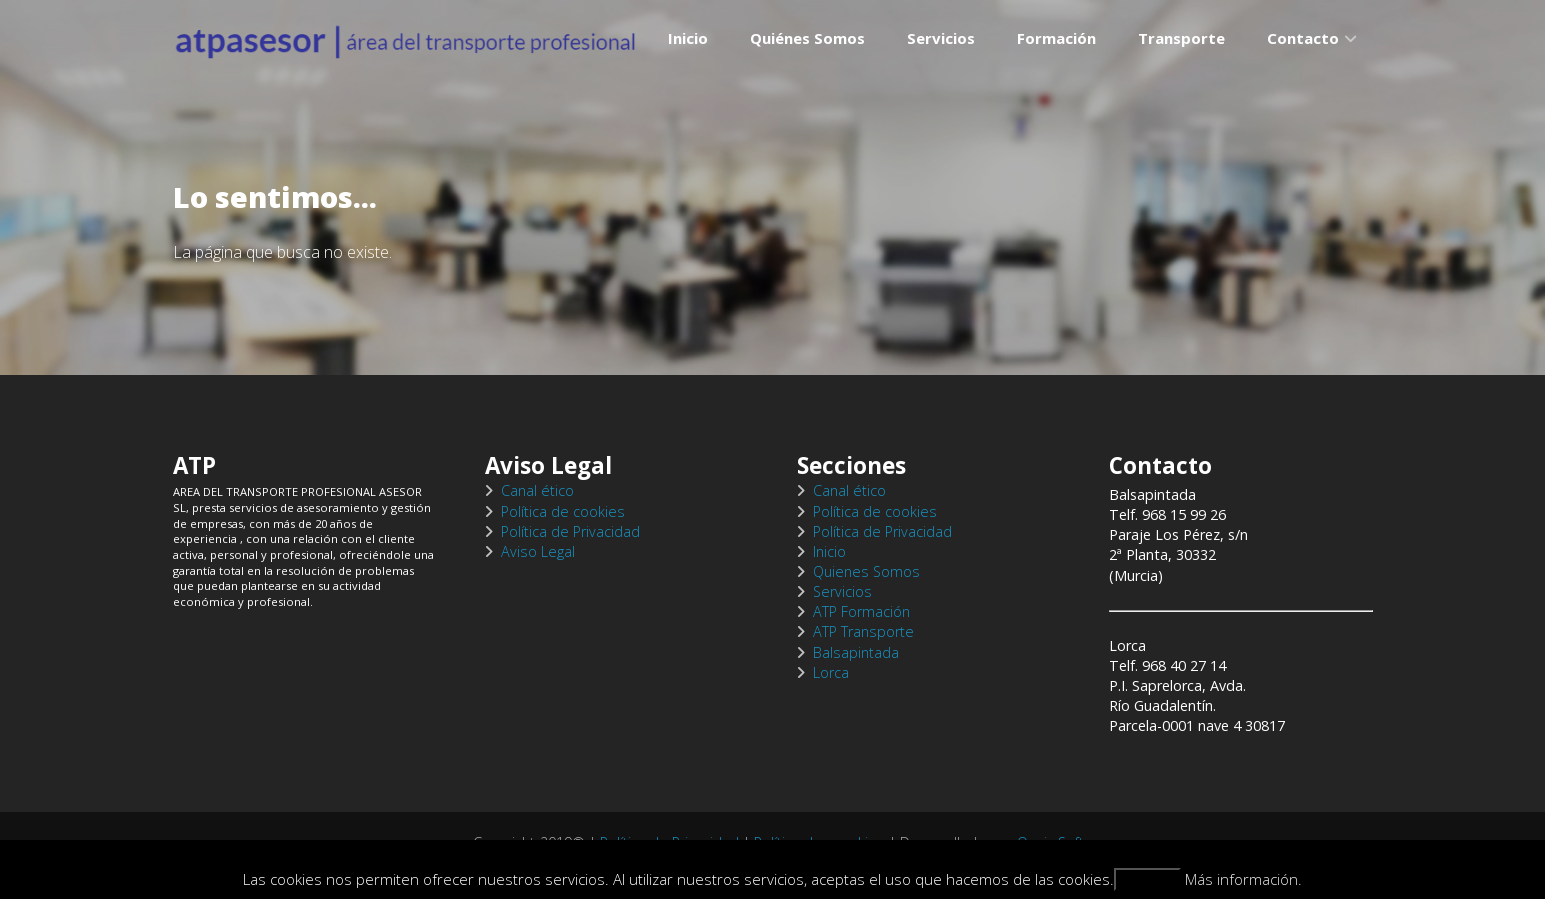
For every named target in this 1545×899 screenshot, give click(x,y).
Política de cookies (563, 511)
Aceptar (1148, 879)
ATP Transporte (863, 631)
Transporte (1181, 65)
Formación (1056, 65)
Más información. (1243, 879)
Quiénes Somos (807, 65)
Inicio (688, 65)
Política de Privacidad (570, 531)
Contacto (1303, 65)
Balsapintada (856, 652)
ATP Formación (861, 611)
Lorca (831, 672)
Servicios (941, 65)
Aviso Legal (538, 551)
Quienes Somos (866, 571)
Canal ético (537, 490)
